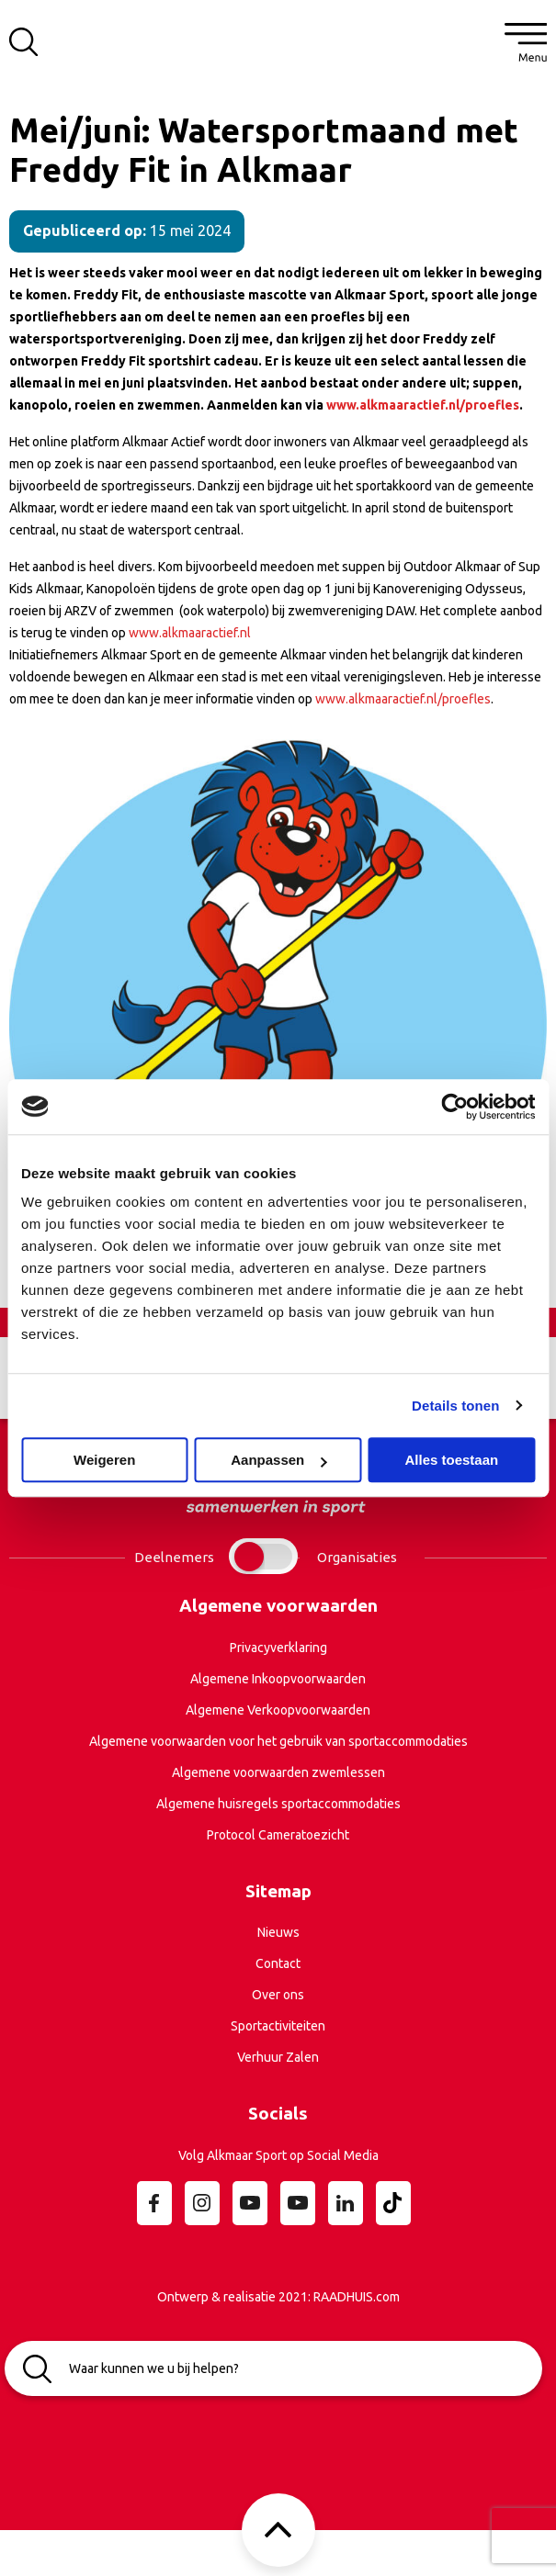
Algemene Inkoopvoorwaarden (278, 1678)
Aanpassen (278, 1460)
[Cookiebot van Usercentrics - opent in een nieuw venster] (454, 1106)
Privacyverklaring (278, 1647)
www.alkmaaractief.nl (190, 632)
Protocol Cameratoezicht (278, 1835)
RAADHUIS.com (356, 2296)
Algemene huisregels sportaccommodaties (278, 1803)
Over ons (278, 1994)
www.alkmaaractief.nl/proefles (403, 699)
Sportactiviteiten (278, 2026)
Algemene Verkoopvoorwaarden (278, 1710)
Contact (278, 1963)
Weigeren (104, 1460)
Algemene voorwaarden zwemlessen (278, 1772)
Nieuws (278, 1932)
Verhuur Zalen (278, 2057)
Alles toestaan (451, 1460)
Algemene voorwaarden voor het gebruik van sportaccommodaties (278, 1741)
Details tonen (455, 1405)
